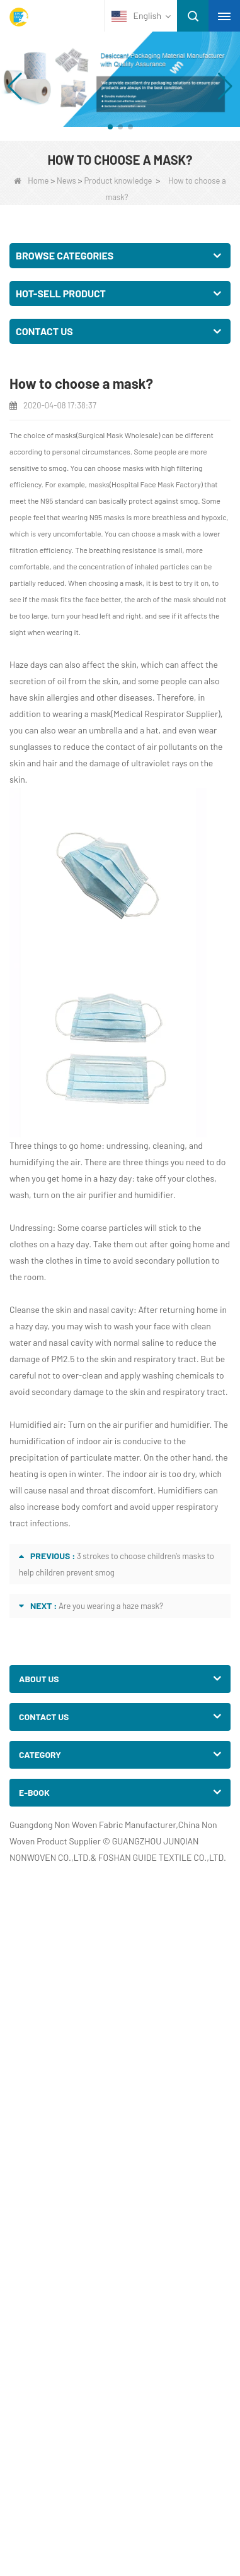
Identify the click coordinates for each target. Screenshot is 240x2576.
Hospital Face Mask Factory (156, 484)
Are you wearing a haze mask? (111, 1606)
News (66, 180)
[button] (110, 126)
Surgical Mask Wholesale (118, 434)
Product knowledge (118, 180)
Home (31, 180)
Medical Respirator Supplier (165, 713)
